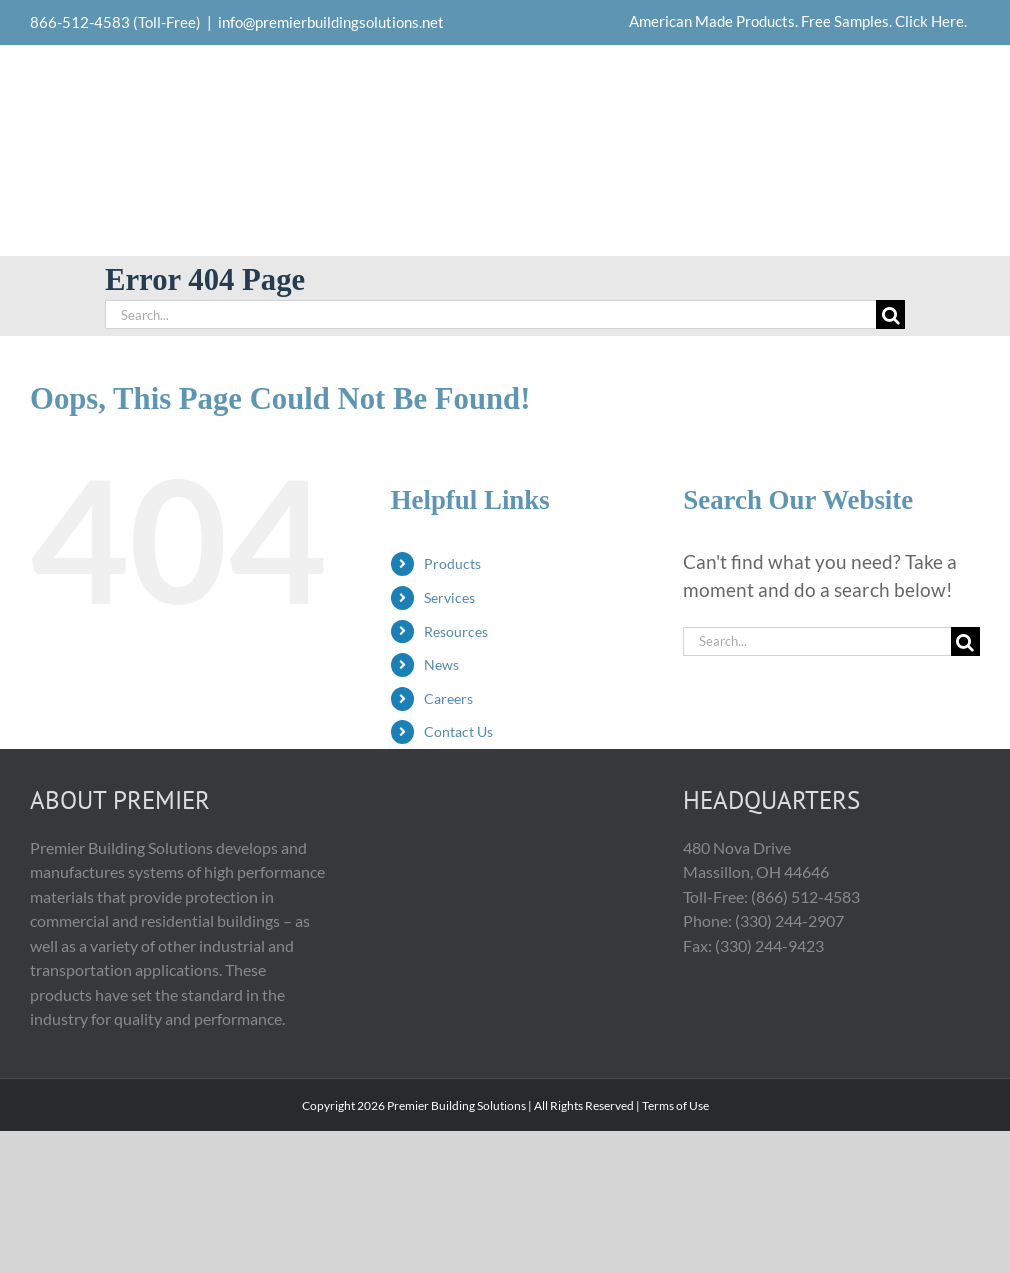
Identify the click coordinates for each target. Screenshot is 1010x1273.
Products (452, 563)
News (441, 664)
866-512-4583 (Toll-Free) (115, 22)
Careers (448, 698)
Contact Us (458, 731)
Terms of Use (675, 1105)
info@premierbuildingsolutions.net (331, 22)
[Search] (890, 314)
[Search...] (490, 314)
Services (449, 597)
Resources (456, 631)
